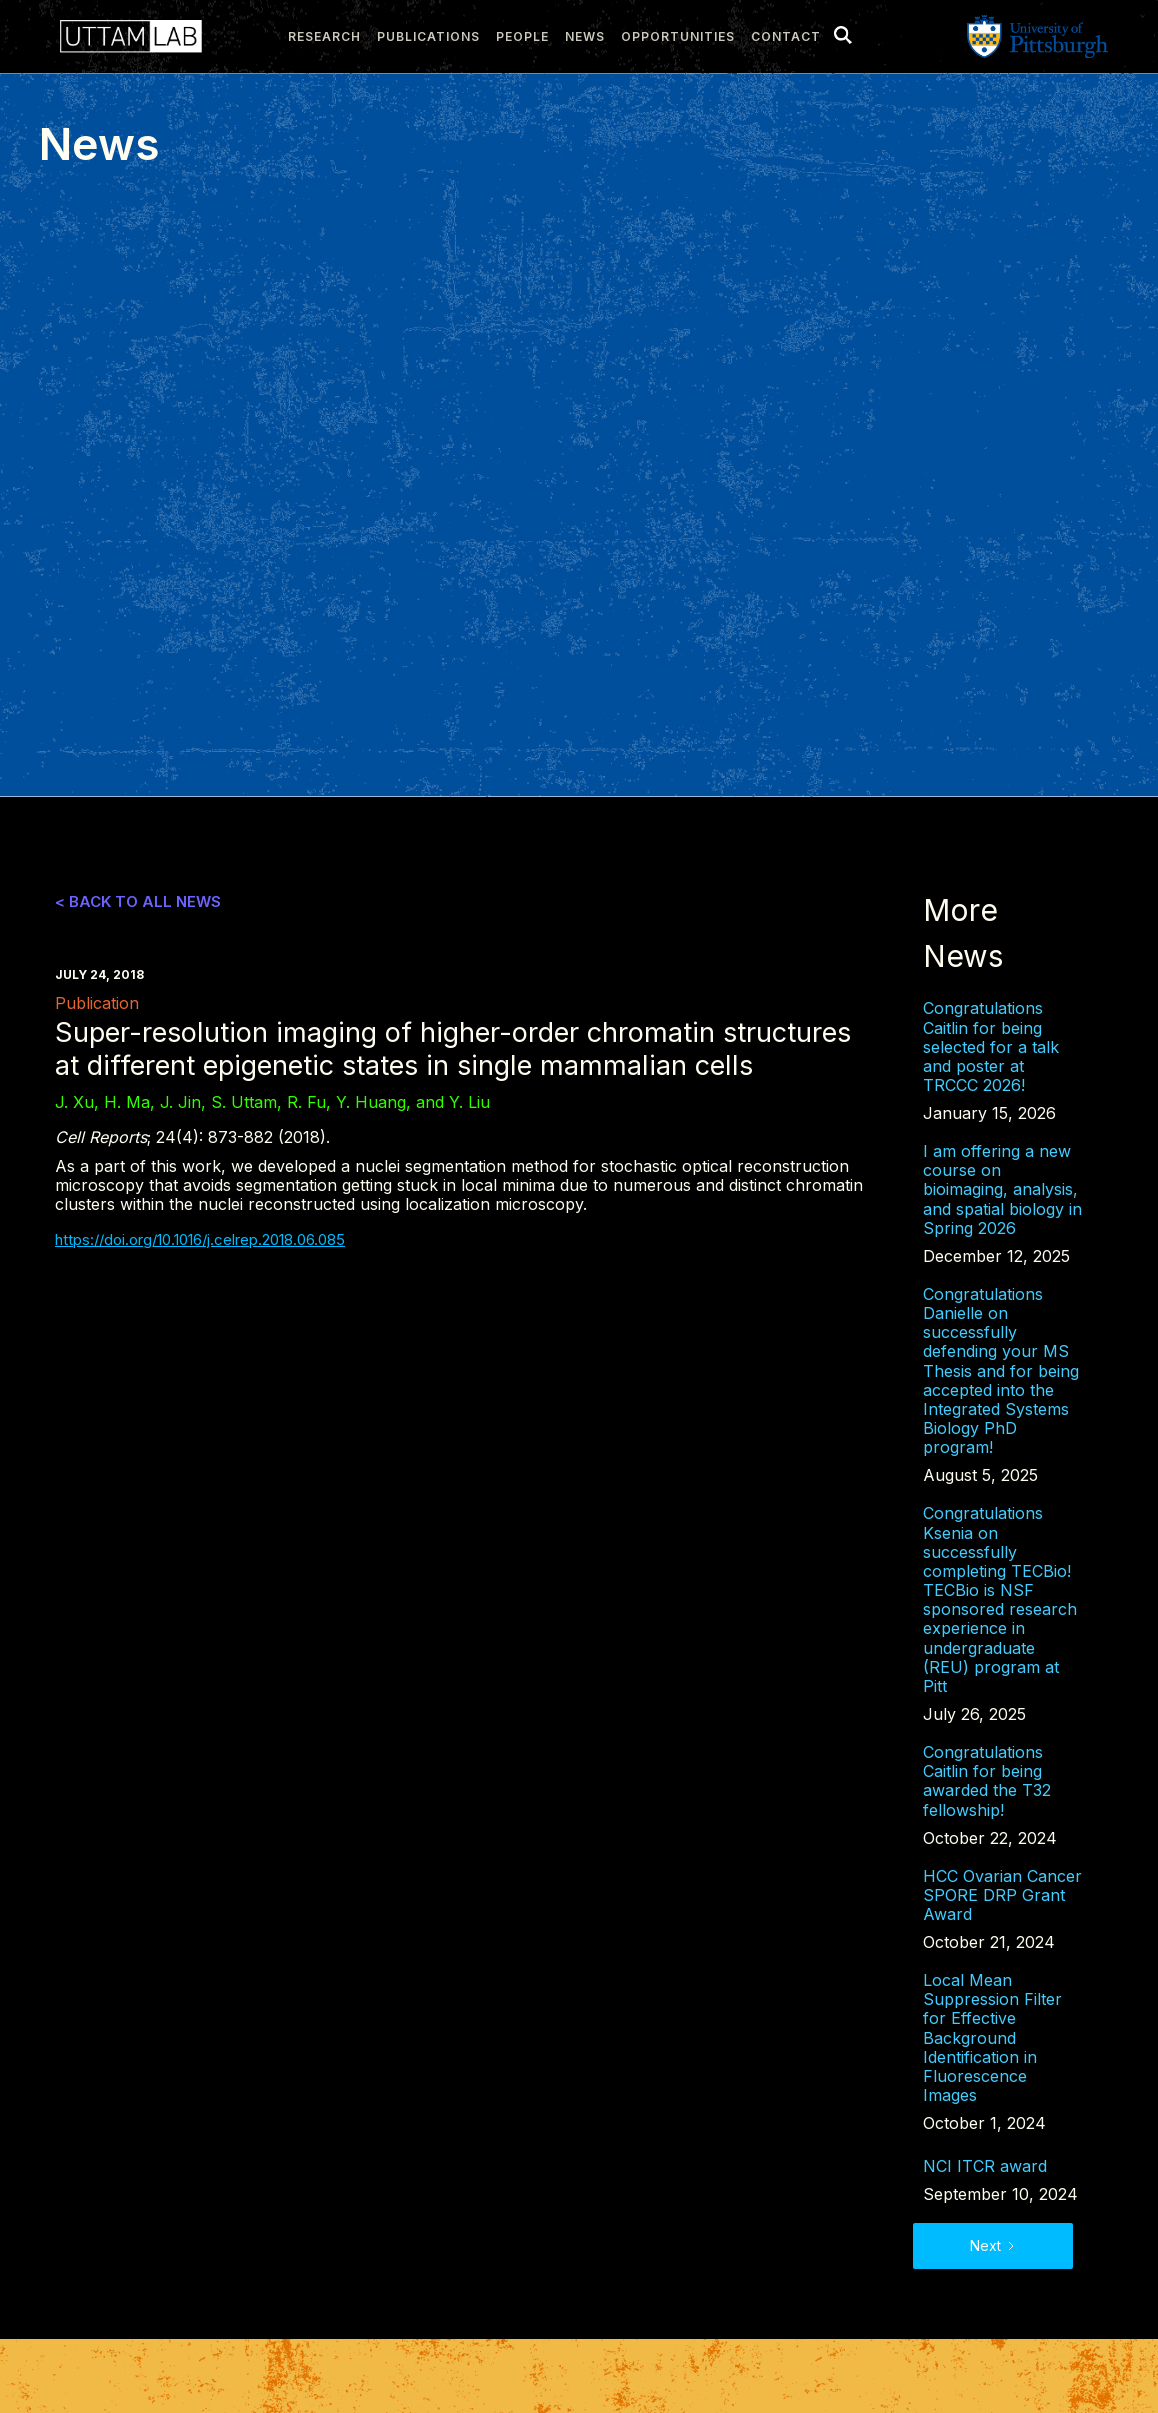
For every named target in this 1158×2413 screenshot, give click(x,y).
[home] (126, 36)
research (324, 36)
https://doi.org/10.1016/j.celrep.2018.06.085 (200, 1239)
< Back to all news (138, 902)
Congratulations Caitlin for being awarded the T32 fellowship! (987, 1781)
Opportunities (678, 36)
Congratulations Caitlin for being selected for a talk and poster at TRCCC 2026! (991, 1047)
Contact (786, 36)
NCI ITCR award (985, 2166)
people (522, 36)
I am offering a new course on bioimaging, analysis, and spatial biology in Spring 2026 (1002, 1190)
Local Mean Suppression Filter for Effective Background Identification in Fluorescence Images (992, 2038)
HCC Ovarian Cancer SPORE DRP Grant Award (1002, 1895)
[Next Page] (993, 2246)
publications (428, 36)
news (585, 36)
